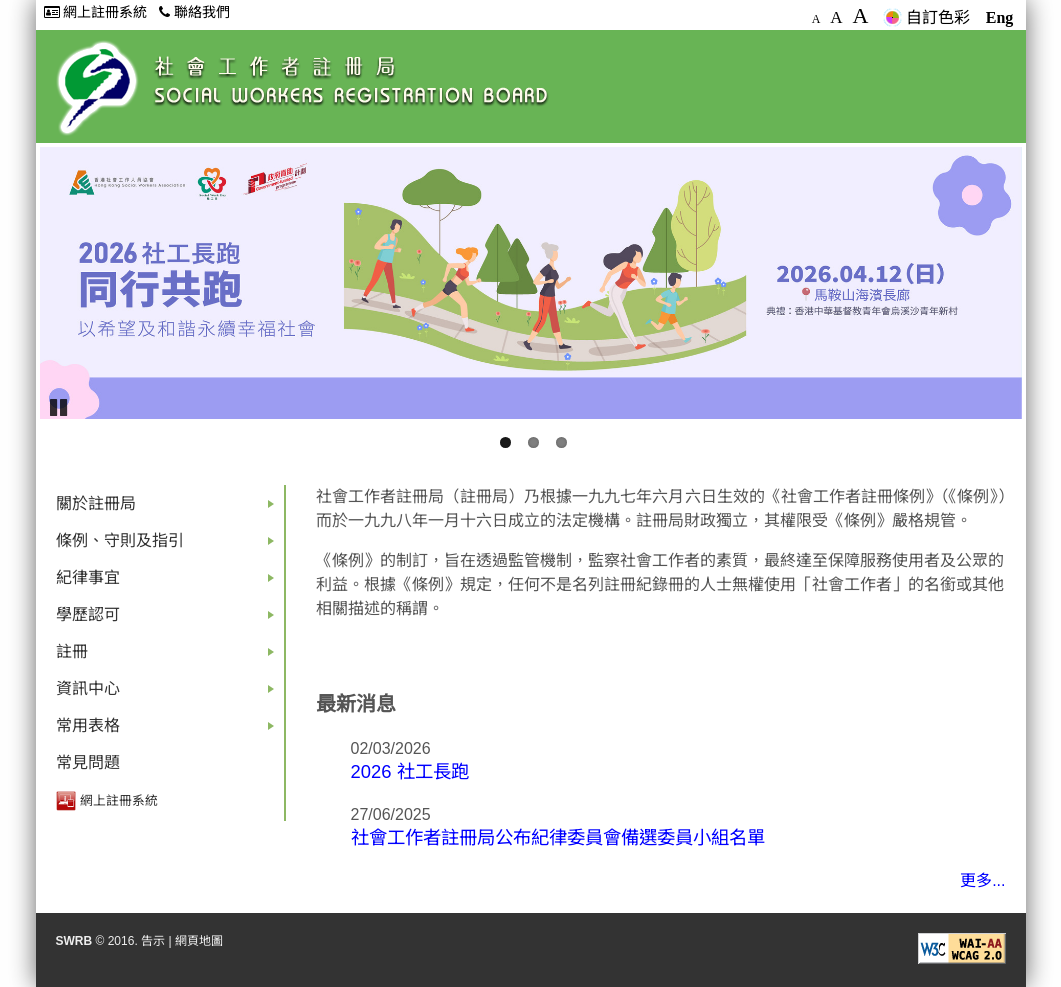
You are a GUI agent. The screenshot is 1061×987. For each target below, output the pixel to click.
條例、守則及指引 (169, 545)
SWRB (74, 941)
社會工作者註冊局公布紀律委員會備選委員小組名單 (558, 837)
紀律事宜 (169, 582)
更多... (982, 880)
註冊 (169, 656)
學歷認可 (169, 619)
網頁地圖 (199, 941)
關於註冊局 (169, 508)
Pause (60, 406)
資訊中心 (169, 693)
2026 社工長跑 (410, 771)
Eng (1000, 17)
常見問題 (88, 762)
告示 (153, 941)
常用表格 (169, 730)
